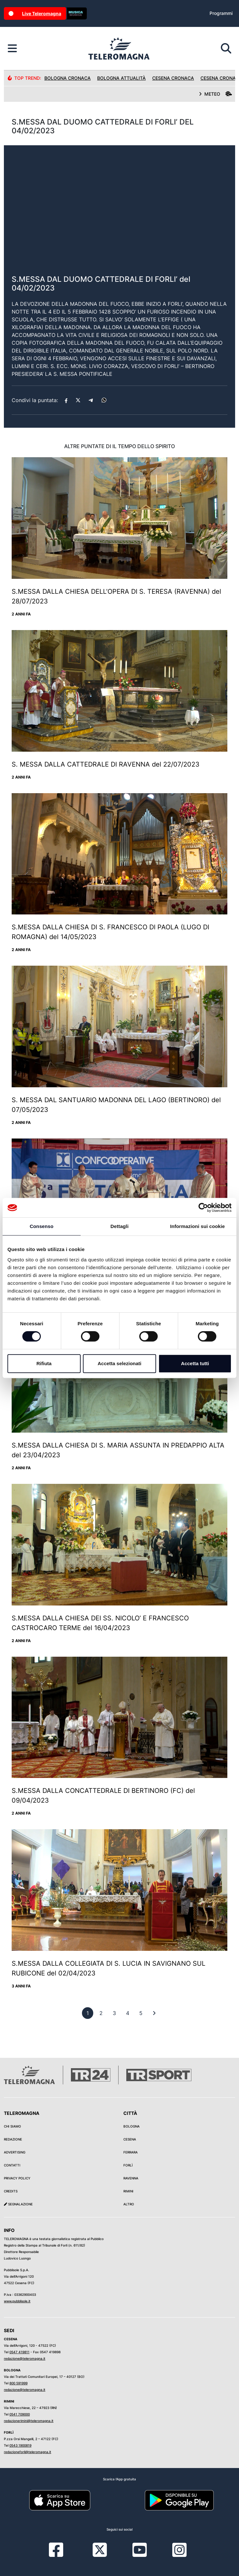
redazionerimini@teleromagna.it (28, 2421)
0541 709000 (19, 2414)
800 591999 (18, 2383)
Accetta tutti (195, 1363)
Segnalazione (18, 2204)
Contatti (12, 2165)
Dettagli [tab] (119, 1226)
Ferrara (130, 2152)
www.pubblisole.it (17, 2301)
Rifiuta (43, 1363)
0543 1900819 (20, 2445)
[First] (154, 2013)
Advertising (14, 2152)
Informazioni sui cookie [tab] (197, 1226)
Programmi (221, 13)
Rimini (128, 2191)
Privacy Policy (17, 2178)
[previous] (87, 2013)
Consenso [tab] (41, 1226)
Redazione (13, 2139)
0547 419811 (19, 2352)
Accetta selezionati (119, 1363)
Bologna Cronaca (67, 78)
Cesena (129, 2139)
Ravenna (130, 2178)
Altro (128, 2204)
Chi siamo (12, 2126)
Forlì (128, 2165)
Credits (10, 2191)
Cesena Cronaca (173, 78)
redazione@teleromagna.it (24, 2358)
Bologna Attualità (121, 78)
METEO (215, 94)
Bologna (131, 2126)
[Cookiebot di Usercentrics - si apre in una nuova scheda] (203, 1207)
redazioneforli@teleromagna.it (27, 2452)
